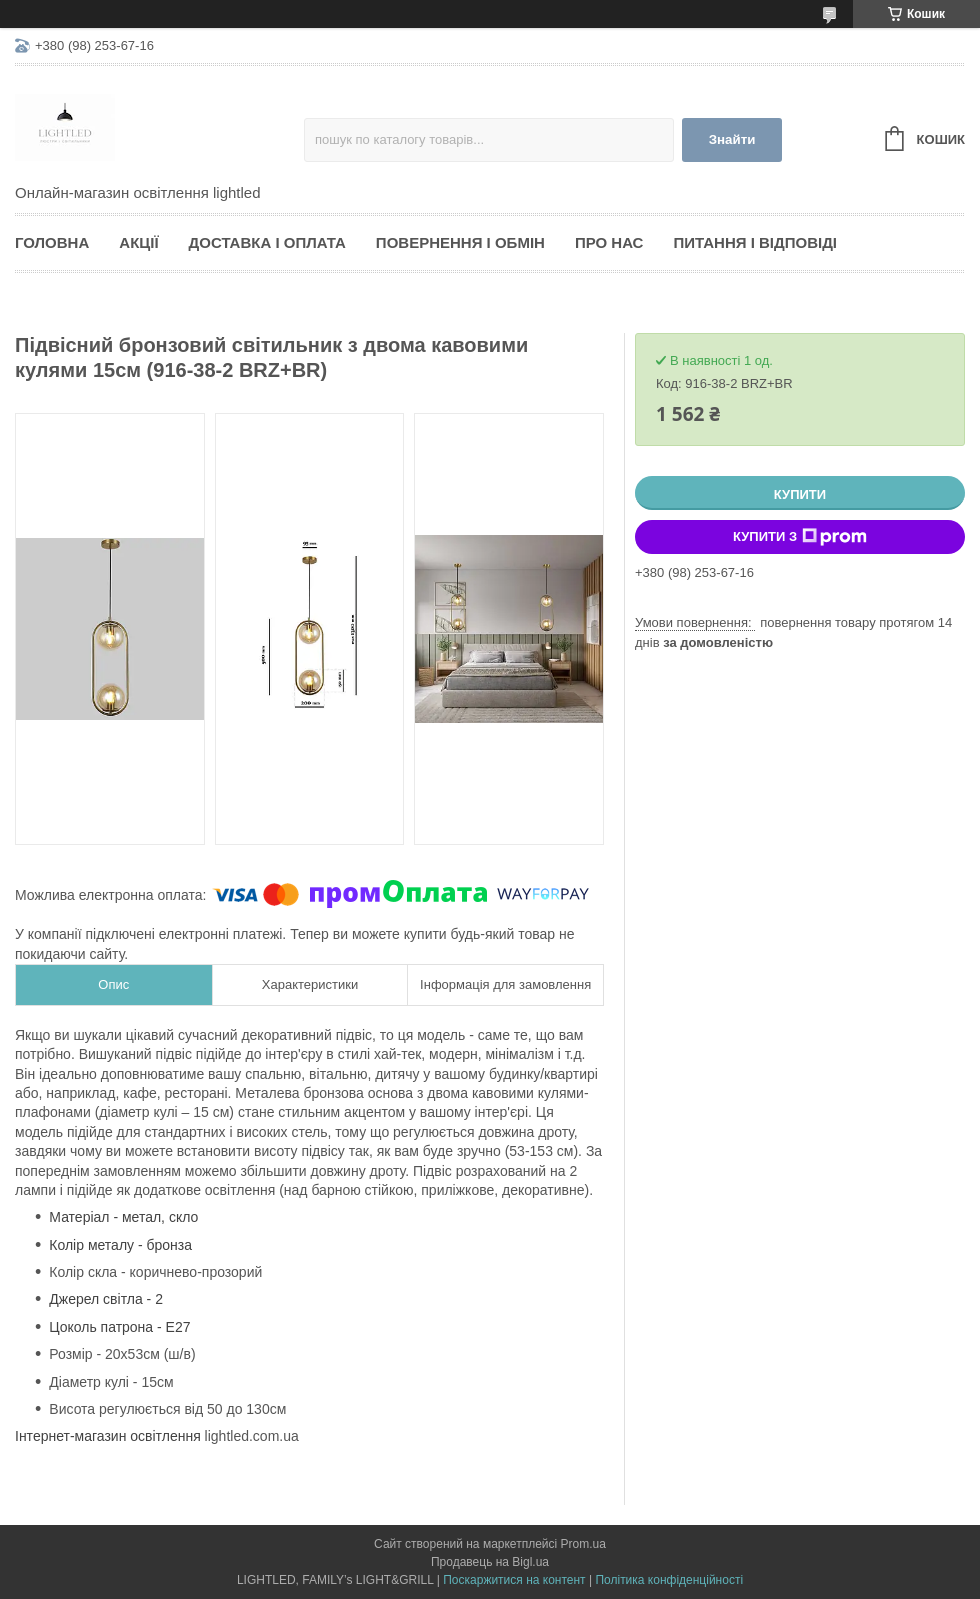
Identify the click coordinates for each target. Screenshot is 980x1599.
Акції (138, 242)
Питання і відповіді (755, 242)
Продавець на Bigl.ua (490, 1562)
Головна (52, 242)
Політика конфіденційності (669, 1580)
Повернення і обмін (460, 242)
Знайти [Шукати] (732, 139)
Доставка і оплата (267, 242)
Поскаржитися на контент (514, 1580)
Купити (800, 494)
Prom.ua (583, 1544)
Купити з (800, 537)
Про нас (609, 242)
